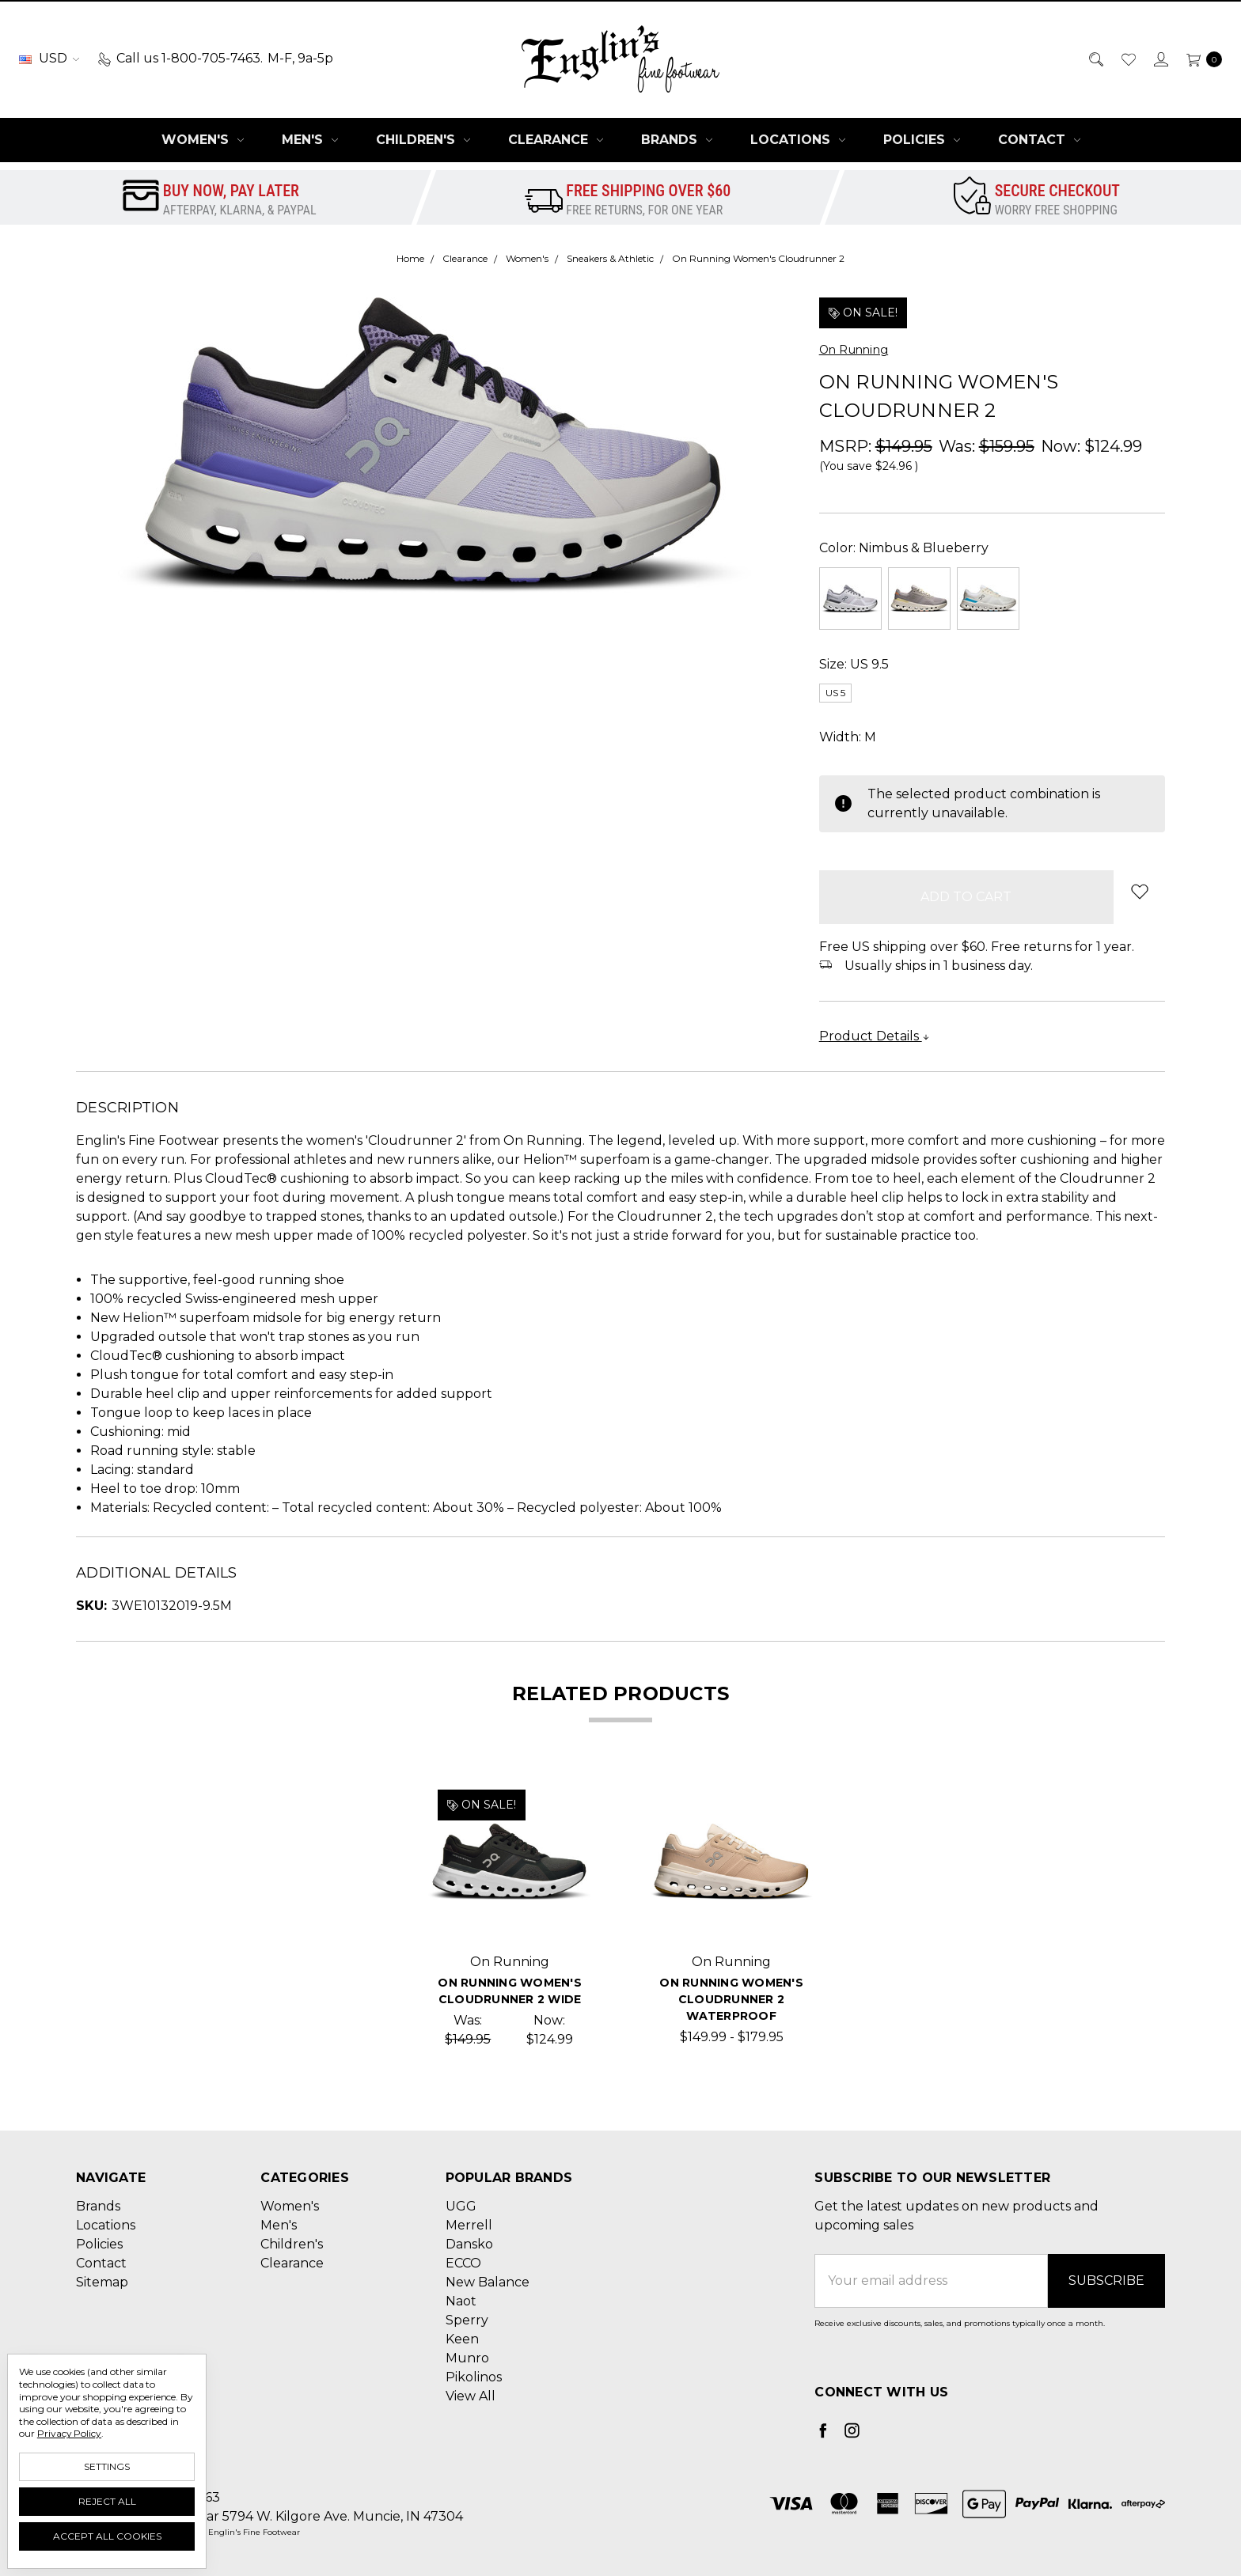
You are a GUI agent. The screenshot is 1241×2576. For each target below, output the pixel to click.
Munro (467, 2358)
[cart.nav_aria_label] (1200, 58)
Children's (423, 139)
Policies (921, 139)
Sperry (467, 2320)
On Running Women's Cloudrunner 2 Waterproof (731, 1999)
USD (49, 58)
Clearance (555, 139)
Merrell (469, 2225)
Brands (676, 139)
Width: (847, 736)
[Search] (1095, 58)
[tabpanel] (509, 1914)
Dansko (469, 2244)
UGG (461, 2206)
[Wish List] (1127, 58)
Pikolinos (474, 2377)
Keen (462, 2339)
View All (470, 2396)
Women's (202, 139)
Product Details (874, 1036)
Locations (797, 139)
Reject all (107, 2501)
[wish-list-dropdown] (1139, 891)
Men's (310, 139)
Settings (107, 2466)
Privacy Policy (69, 2433)
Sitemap (102, 2282)
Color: (904, 547)
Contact (1039, 139)
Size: (854, 664)
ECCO (463, 2263)
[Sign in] (1160, 58)
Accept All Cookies (107, 2536)
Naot (461, 2301)
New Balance (487, 2282)
